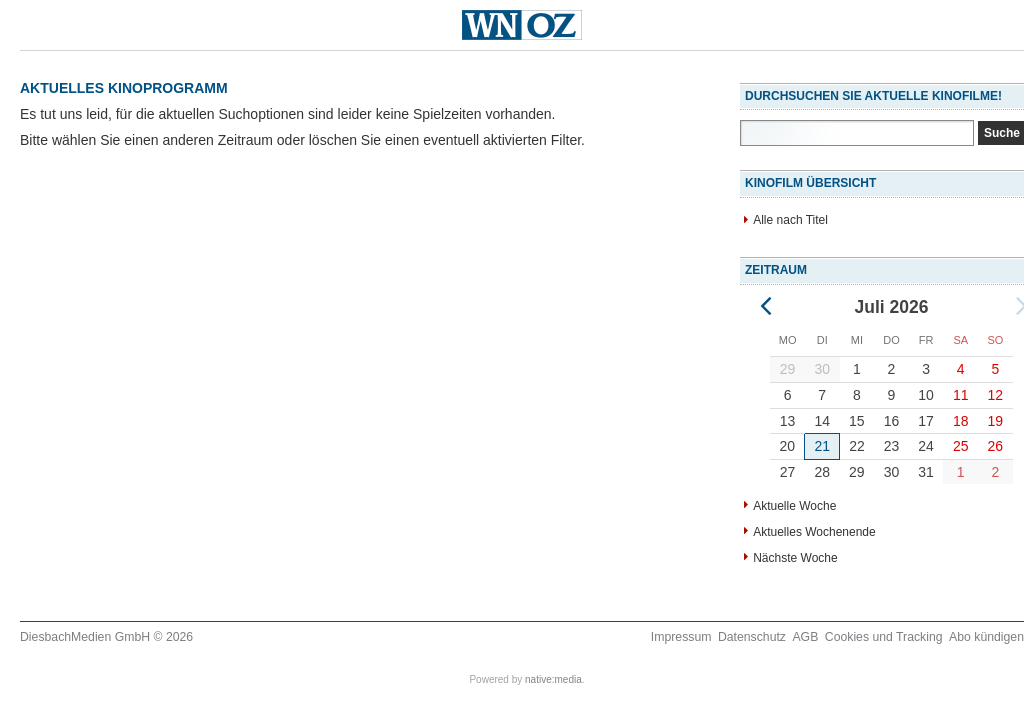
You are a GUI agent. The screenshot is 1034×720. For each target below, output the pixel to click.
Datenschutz (752, 637)
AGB (805, 637)
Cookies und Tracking (884, 637)
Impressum (681, 637)
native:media (553, 679)
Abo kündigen (986, 637)
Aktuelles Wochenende (814, 532)
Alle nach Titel (790, 220)
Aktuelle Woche (794, 506)
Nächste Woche (795, 558)
